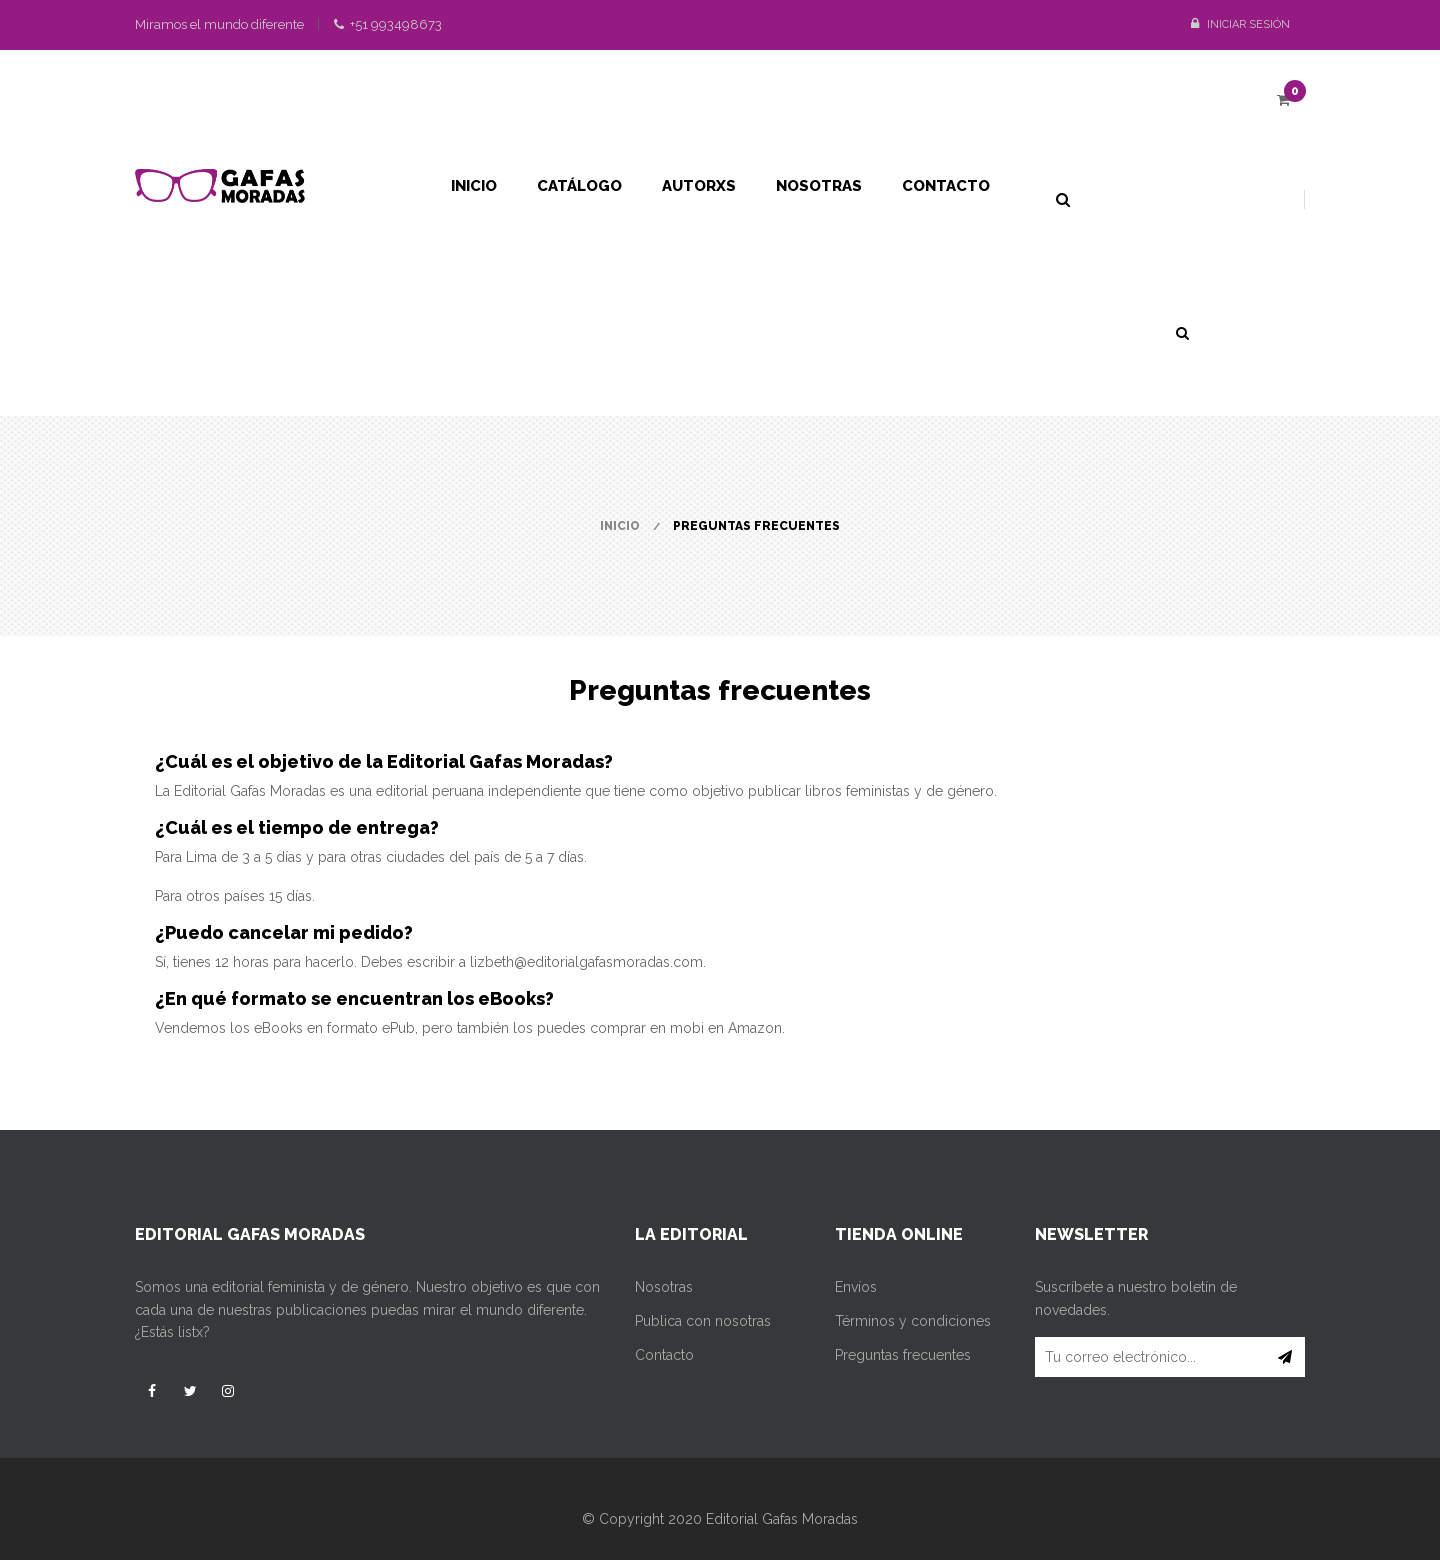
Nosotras (664, 1287)
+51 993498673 (388, 24)
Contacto (664, 1355)
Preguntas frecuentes (903, 1355)
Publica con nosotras (703, 1321)
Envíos (856, 1287)
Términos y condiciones (913, 1321)
